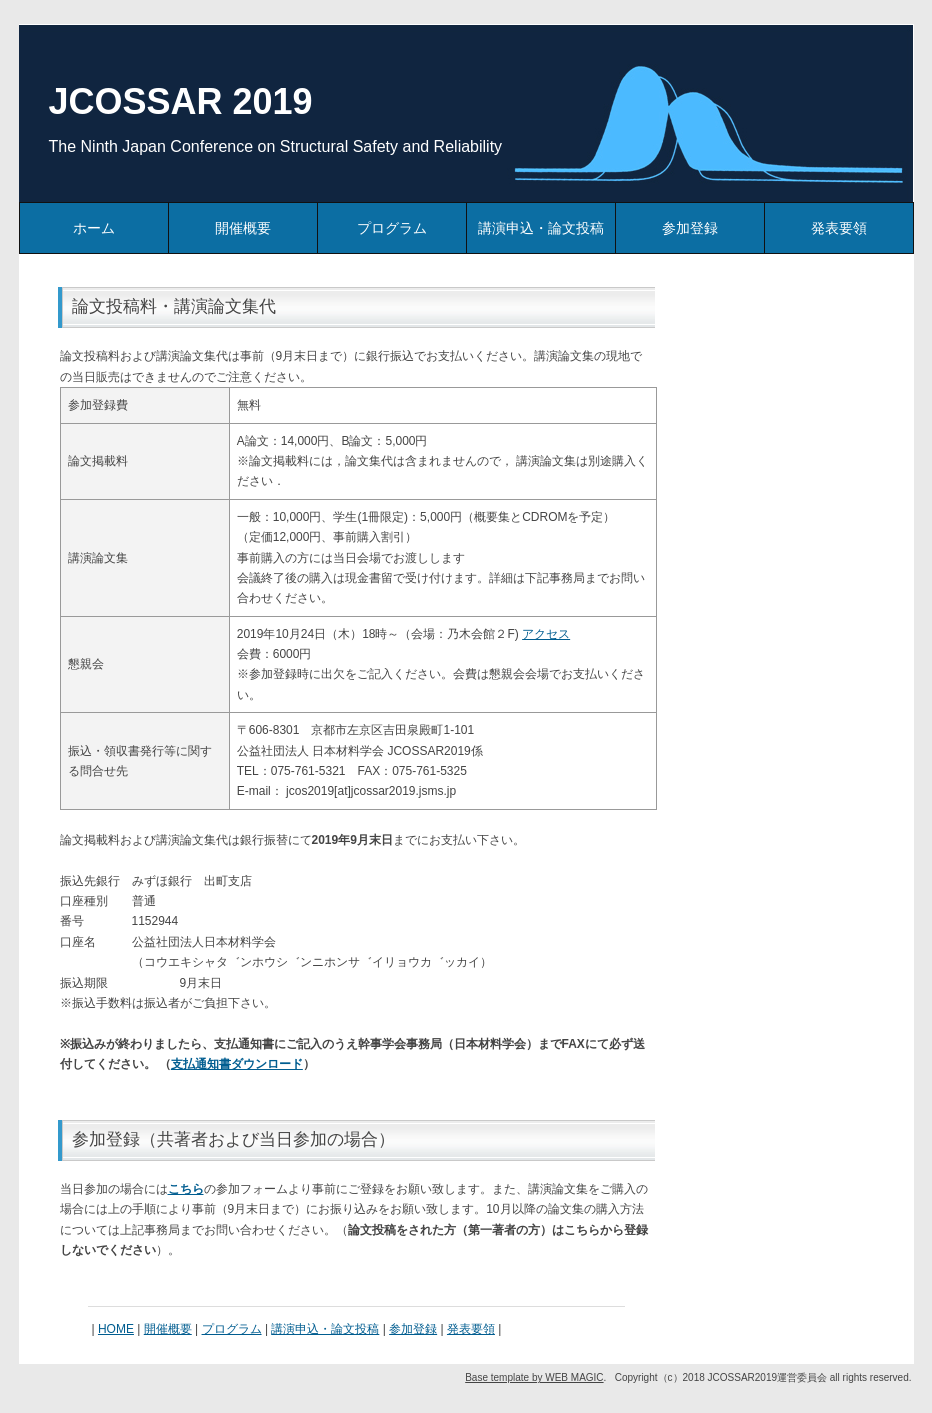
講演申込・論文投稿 (541, 228)
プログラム (392, 228)
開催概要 (243, 228)
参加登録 (690, 228)
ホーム (94, 228)
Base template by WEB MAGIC (534, 1377)
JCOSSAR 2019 (181, 101)
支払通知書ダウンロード (237, 1064)
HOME (116, 1329)
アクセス (546, 634)
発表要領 (839, 228)
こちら (186, 1189)
